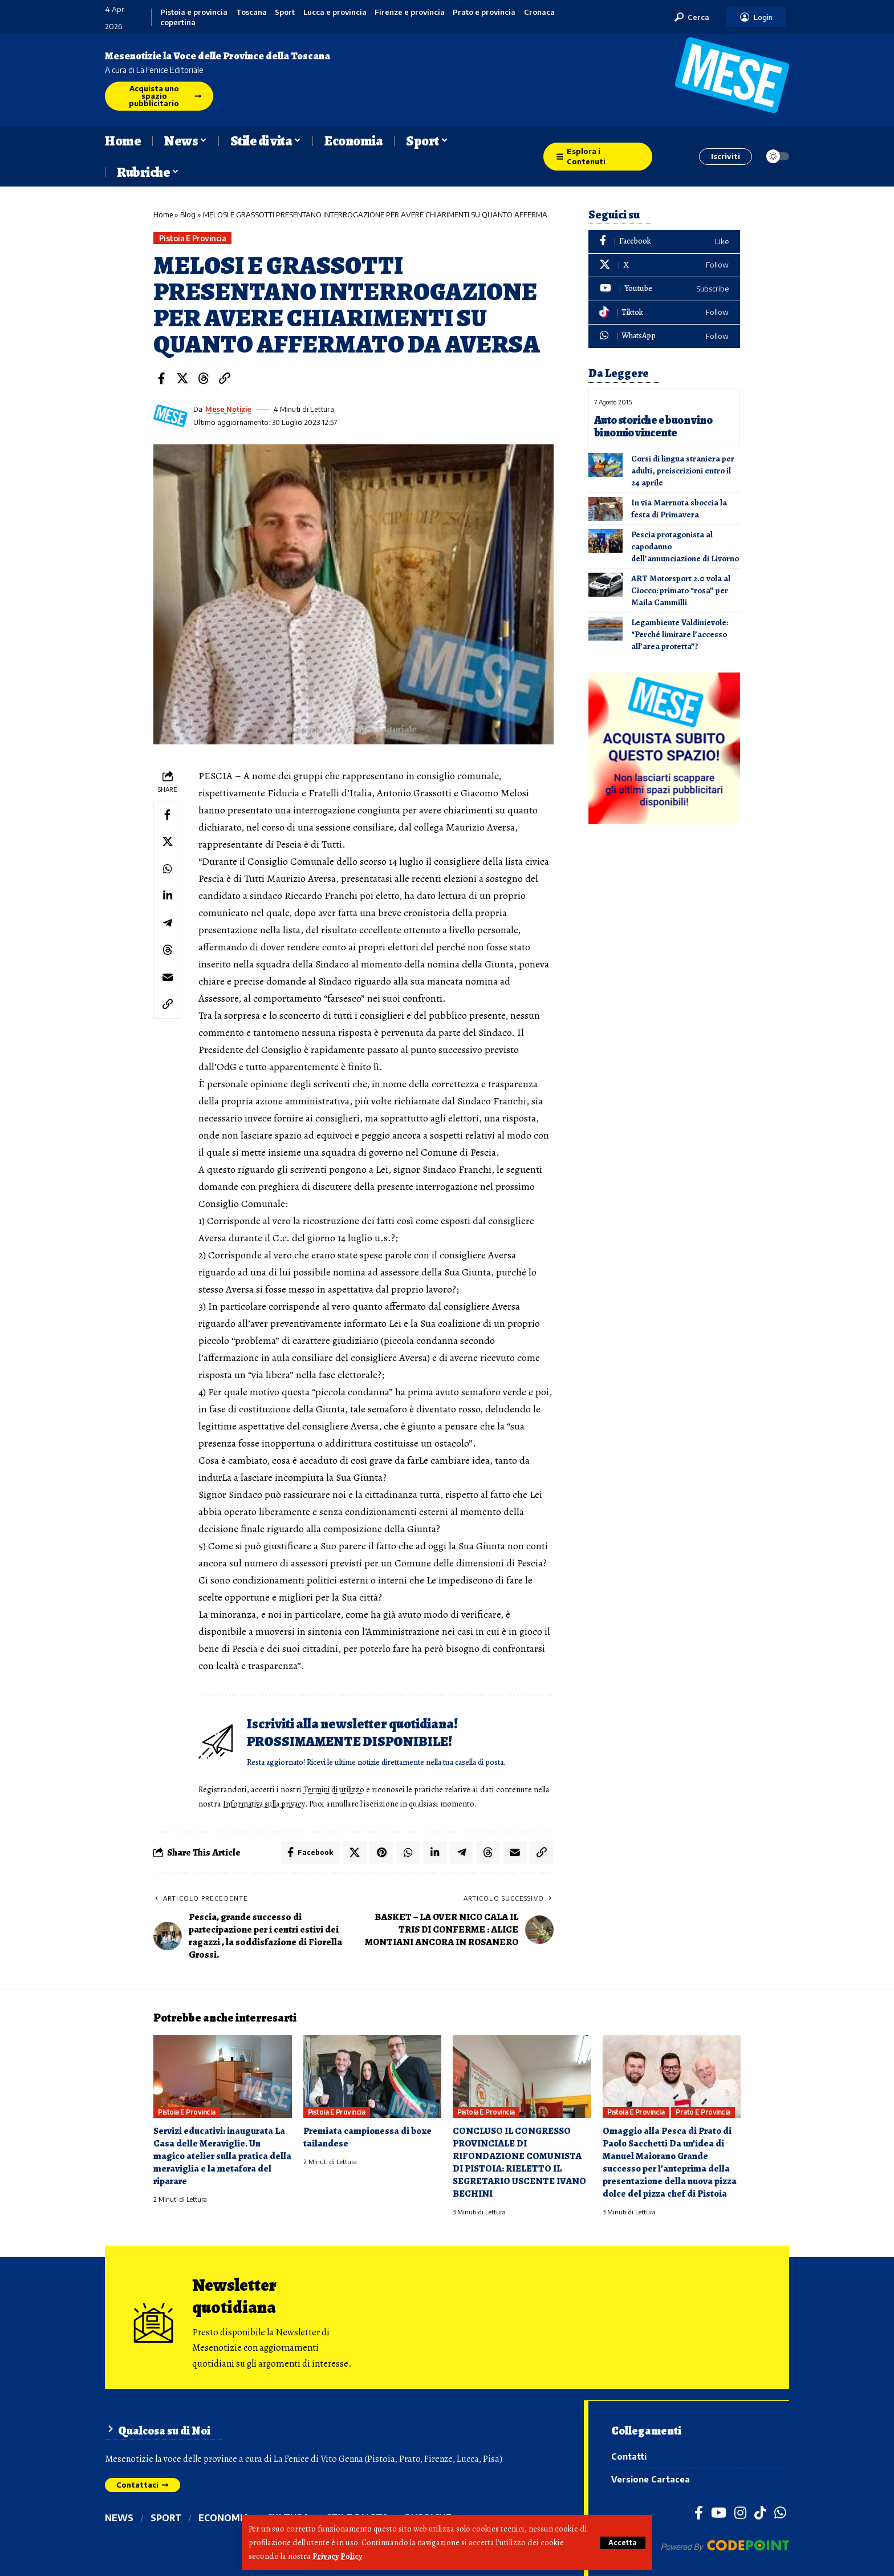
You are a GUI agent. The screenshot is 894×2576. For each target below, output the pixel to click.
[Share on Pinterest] (381, 1852)
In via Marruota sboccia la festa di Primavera (679, 508)
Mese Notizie (229, 409)
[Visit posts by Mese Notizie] (170, 416)
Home (163, 214)
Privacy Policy (337, 2556)
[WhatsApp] (664, 336)
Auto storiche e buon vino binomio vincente (653, 426)
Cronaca (539, 12)
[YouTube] (718, 2512)
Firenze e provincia (410, 12)
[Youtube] (664, 289)
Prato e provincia (484, 12)
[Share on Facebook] (161, 378)
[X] (664, 265)
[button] (622, 2543)
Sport (285, 12)
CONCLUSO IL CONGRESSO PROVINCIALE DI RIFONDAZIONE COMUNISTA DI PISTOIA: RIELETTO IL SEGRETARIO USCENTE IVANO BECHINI (520, 2162)
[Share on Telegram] (167, 924)
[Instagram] (740, 2512)
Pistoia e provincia (193, 12)
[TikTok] (760, 2512)
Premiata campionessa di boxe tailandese (368, 2136)
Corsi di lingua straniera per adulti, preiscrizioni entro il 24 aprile (682, 470)
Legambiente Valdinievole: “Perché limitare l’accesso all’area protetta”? (679, 633)
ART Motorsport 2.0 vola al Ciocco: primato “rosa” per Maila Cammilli (680, 589)
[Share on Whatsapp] (167, 870)
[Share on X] (182, 378)
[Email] (167, 979)
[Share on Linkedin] (167, 897)
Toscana (251, 12)
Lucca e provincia (335, 12)
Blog (188, 214)
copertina (178, 22)
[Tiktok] (664, 313)
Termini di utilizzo (336, 1790)
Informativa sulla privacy (283, 1803)
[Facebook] (664, 241)
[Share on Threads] (204, 378)
